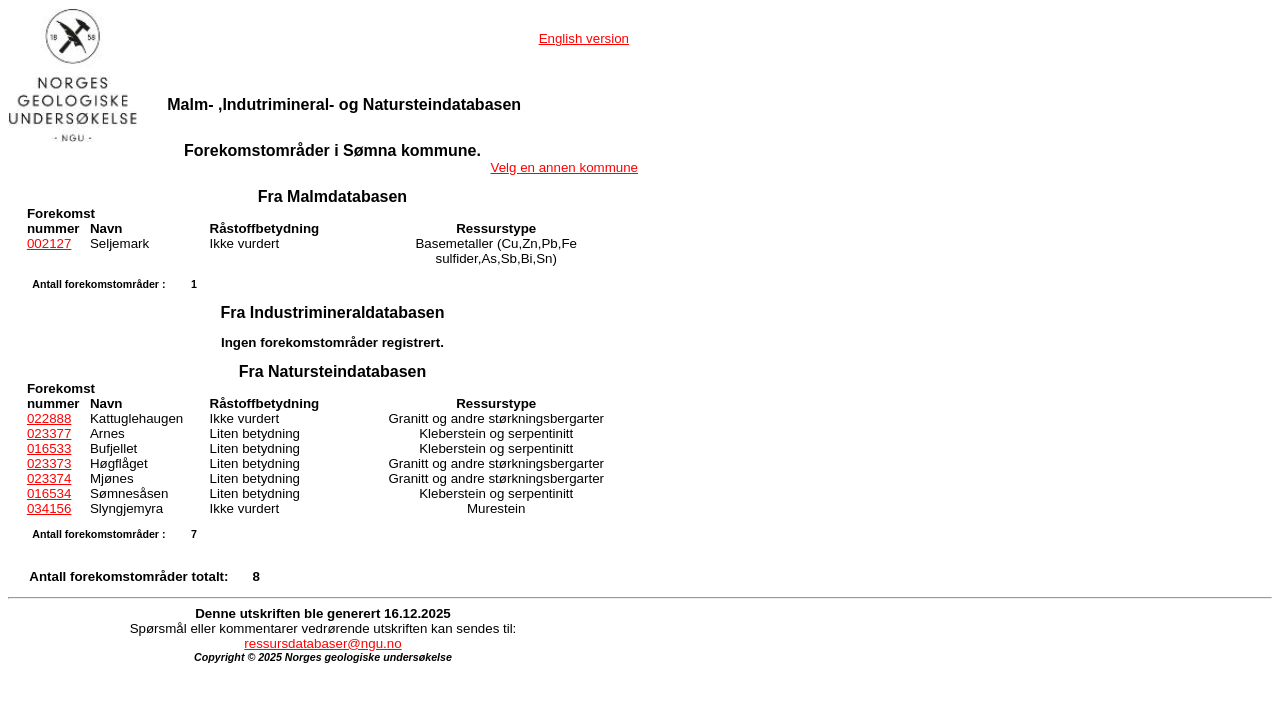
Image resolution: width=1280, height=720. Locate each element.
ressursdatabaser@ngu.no (322, 643)
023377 (49, 433)
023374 (49, 478)
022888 (49, 418)
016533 (49, 448)
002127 (49, 243)
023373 (49, 463)
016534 (49, 493)
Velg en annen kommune (564, 167)
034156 (49, 508)
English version (584, 38)
